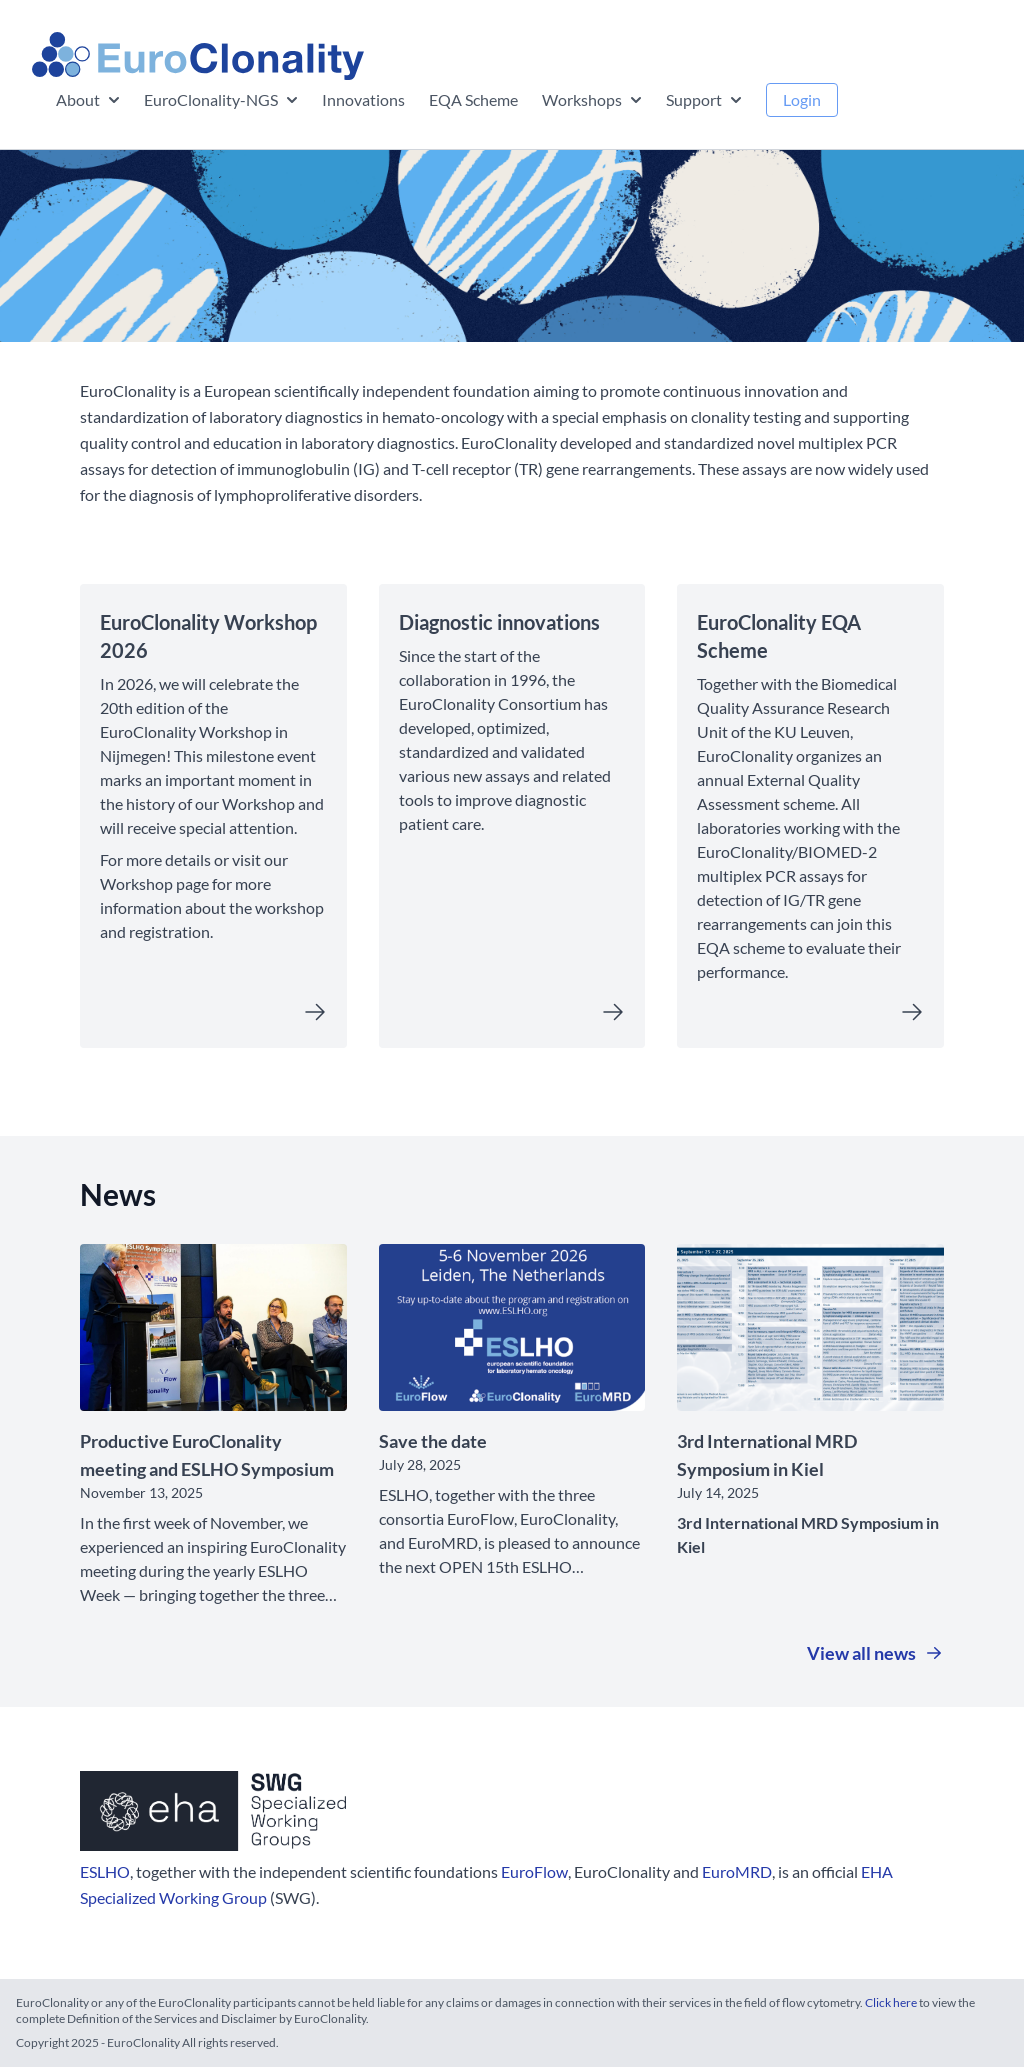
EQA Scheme (473, 99)
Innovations (363, 99)
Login (802, 99)
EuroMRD (737, 1871)
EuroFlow (534, 1871)
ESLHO (105, 1871)
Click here (892, 2002)
